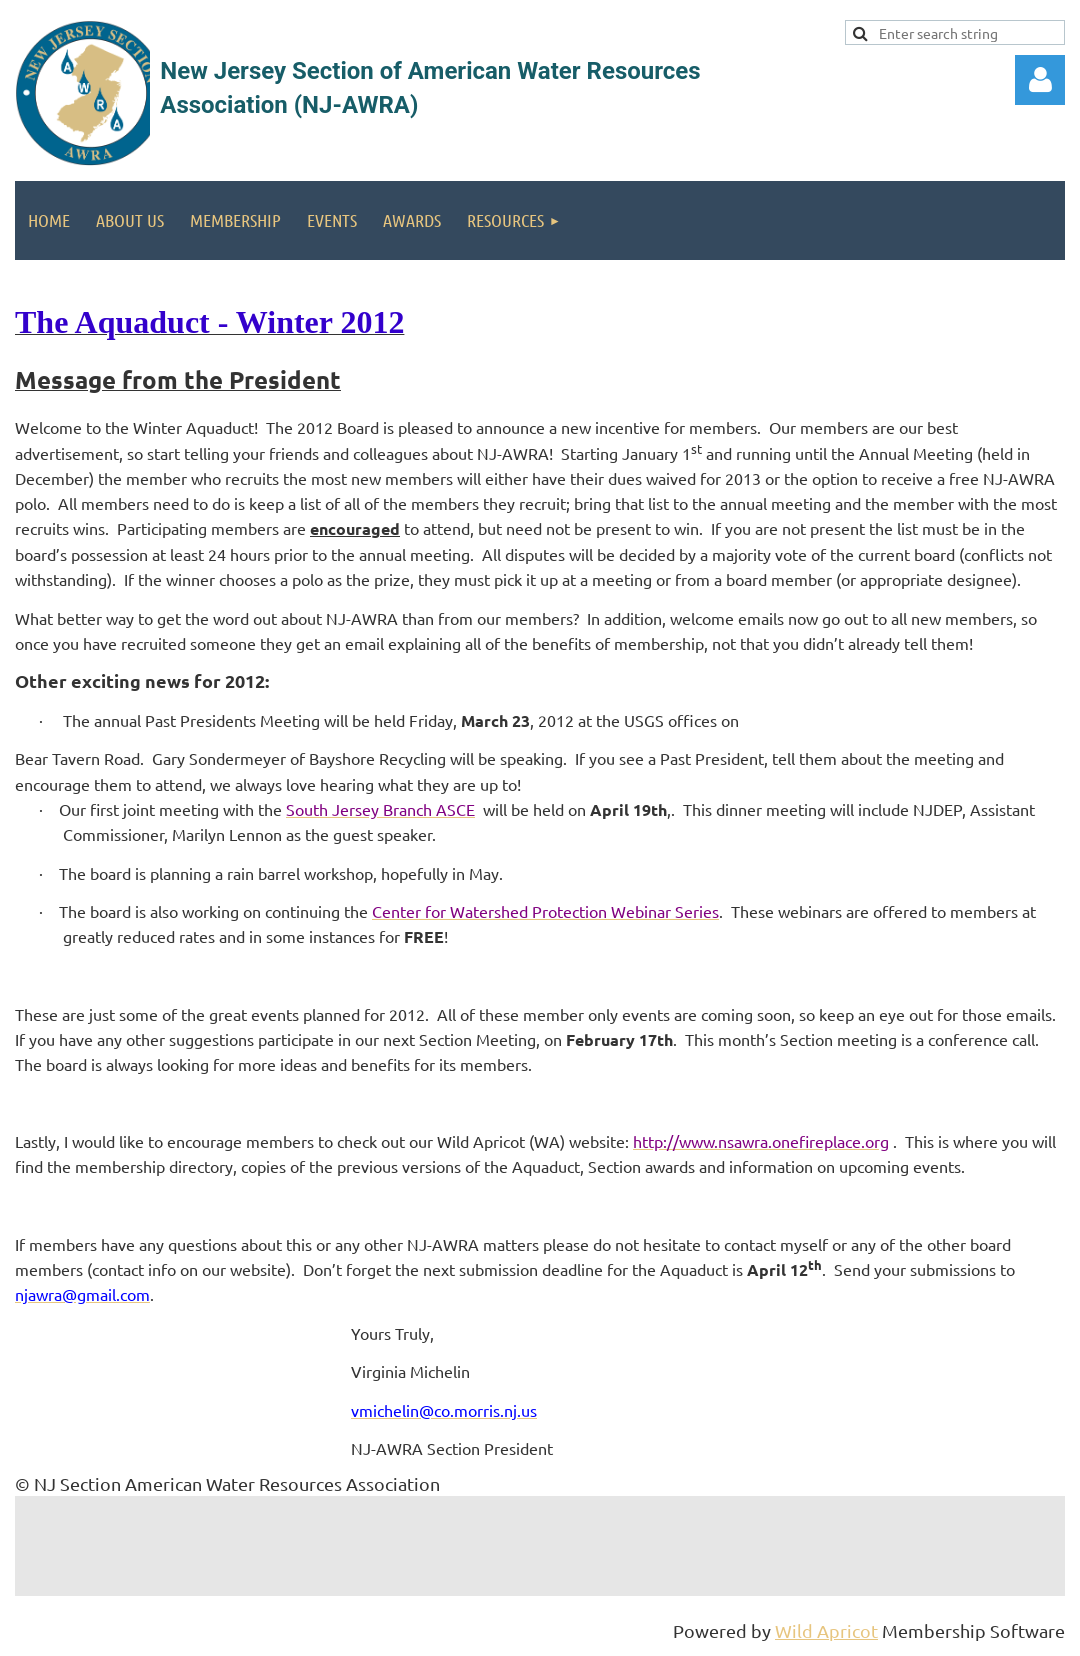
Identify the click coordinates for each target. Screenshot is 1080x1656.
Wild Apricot (826, 1630)
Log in (1040, 80)
